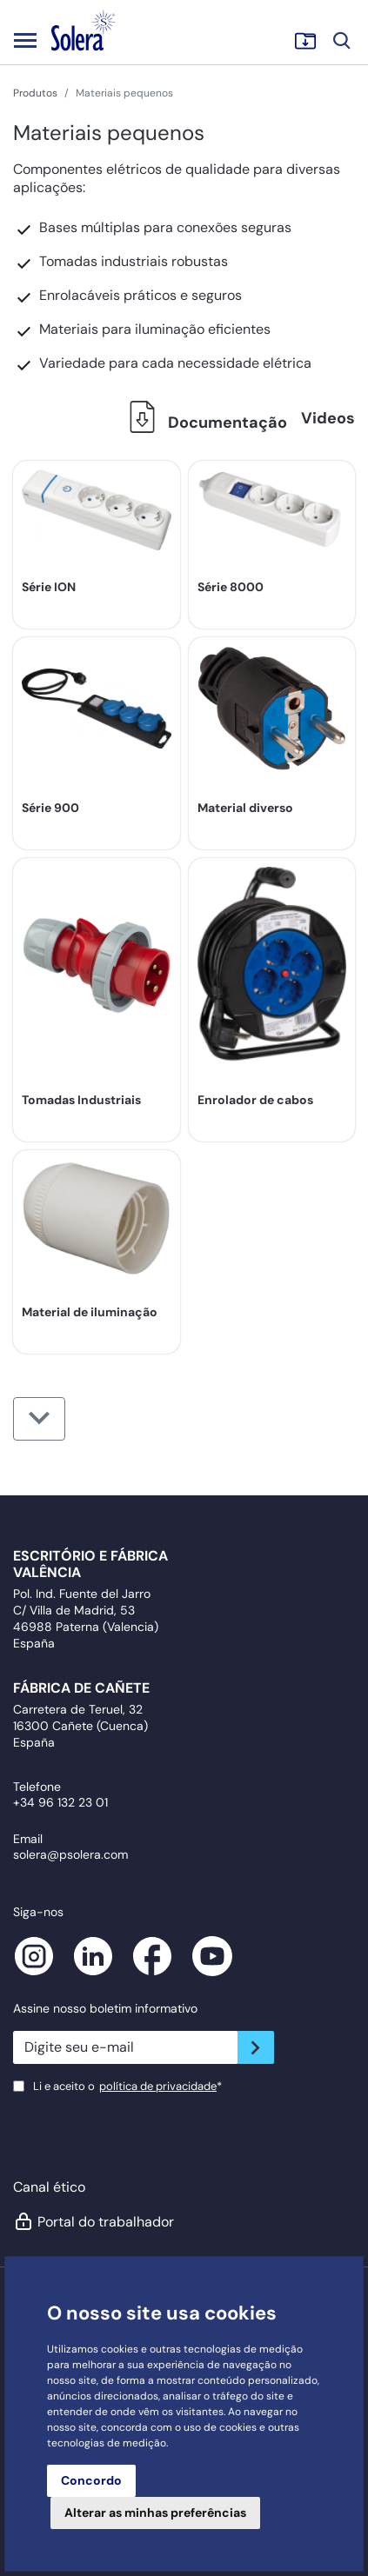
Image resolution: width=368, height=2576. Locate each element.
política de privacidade (158, 2086)
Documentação (203, 422)
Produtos (35, 93)
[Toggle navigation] (25, 40)
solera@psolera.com (70, 1854)
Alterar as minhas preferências (155, 2512)
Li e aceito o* (127, 2086)
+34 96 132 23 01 (60, 1802)
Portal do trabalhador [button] (93, 2221)
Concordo (91, 2480)
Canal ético (49, 2187)
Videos (328, 418)
